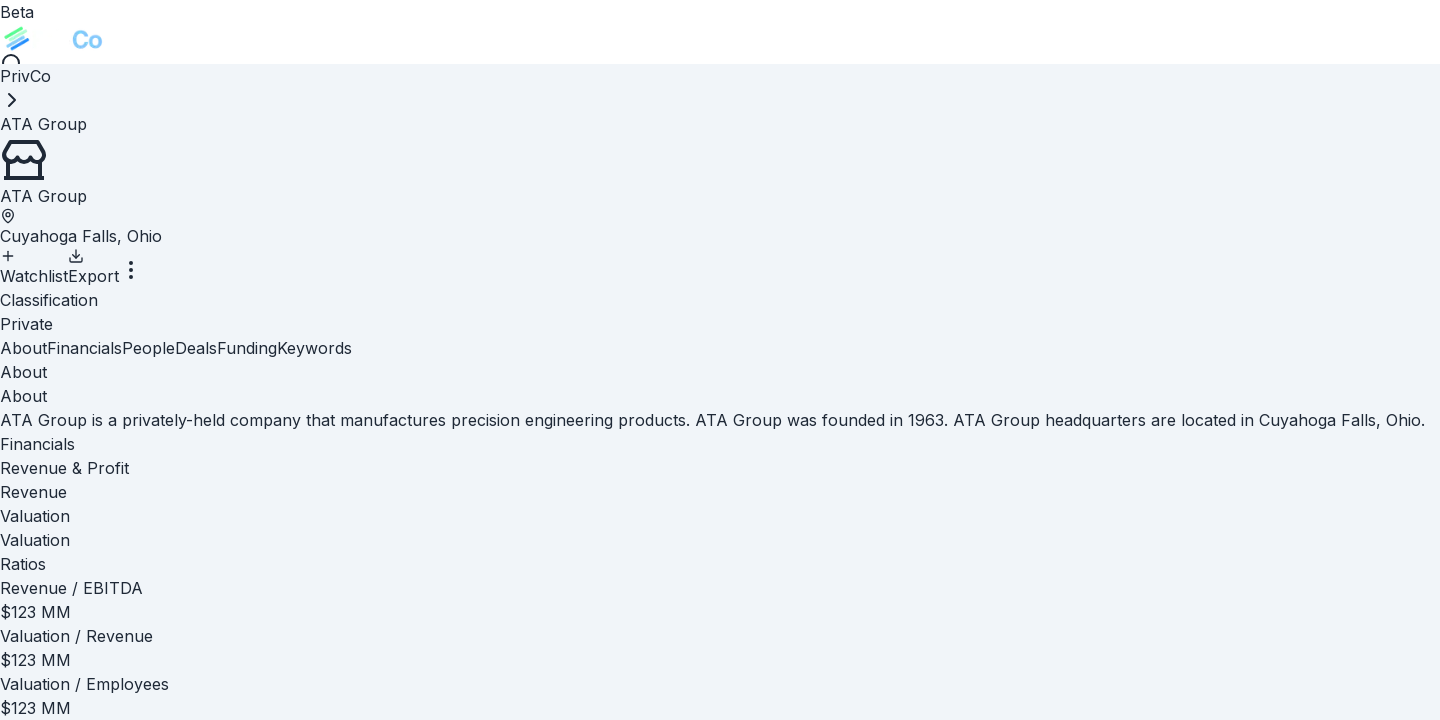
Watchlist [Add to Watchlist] (34, 267)
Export (93, 267)
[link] (43, 124)
